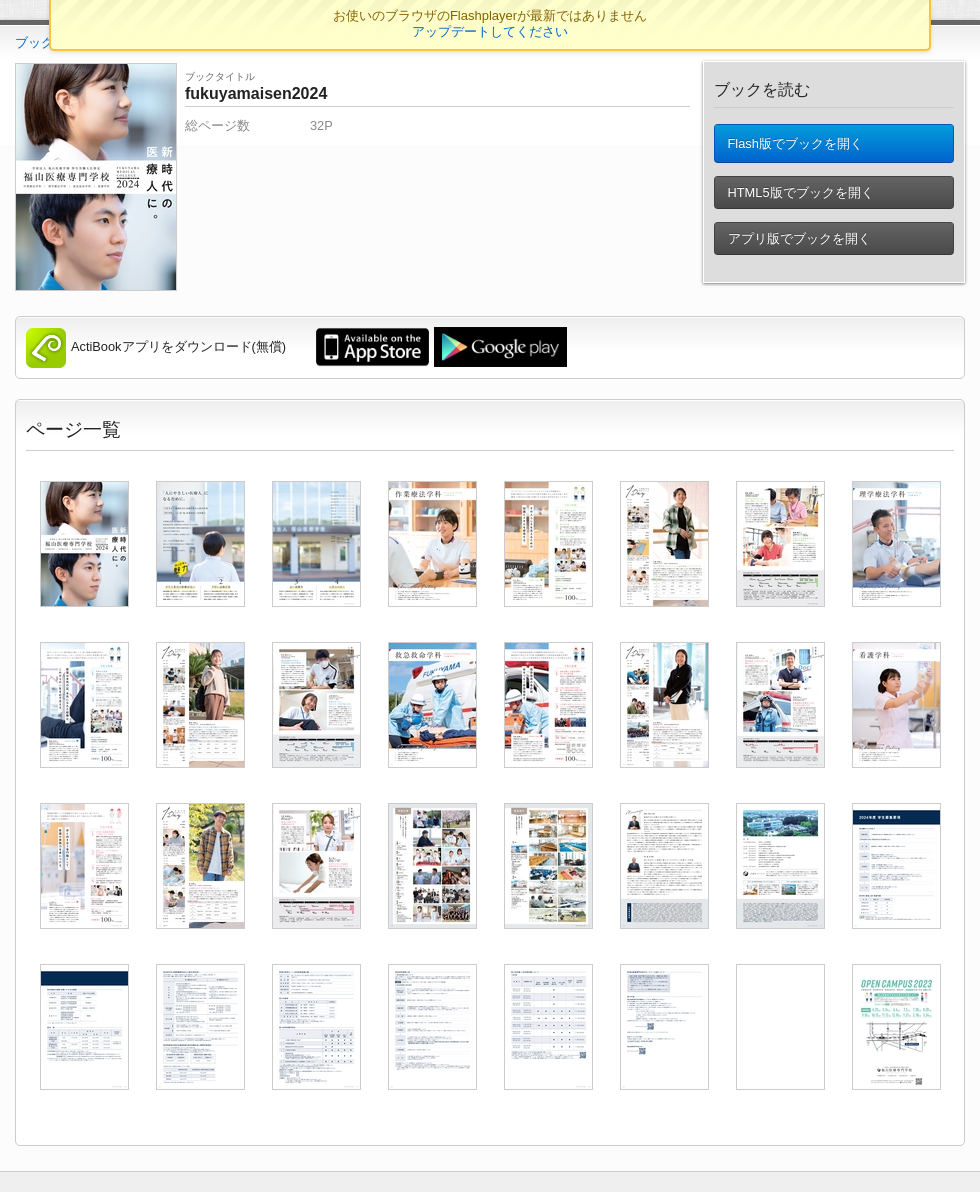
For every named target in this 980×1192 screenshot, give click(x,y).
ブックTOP (47, 42)
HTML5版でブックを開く (800, 198)
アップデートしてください (490, 31)
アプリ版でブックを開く (798, 244)
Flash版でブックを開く (794, 146)
